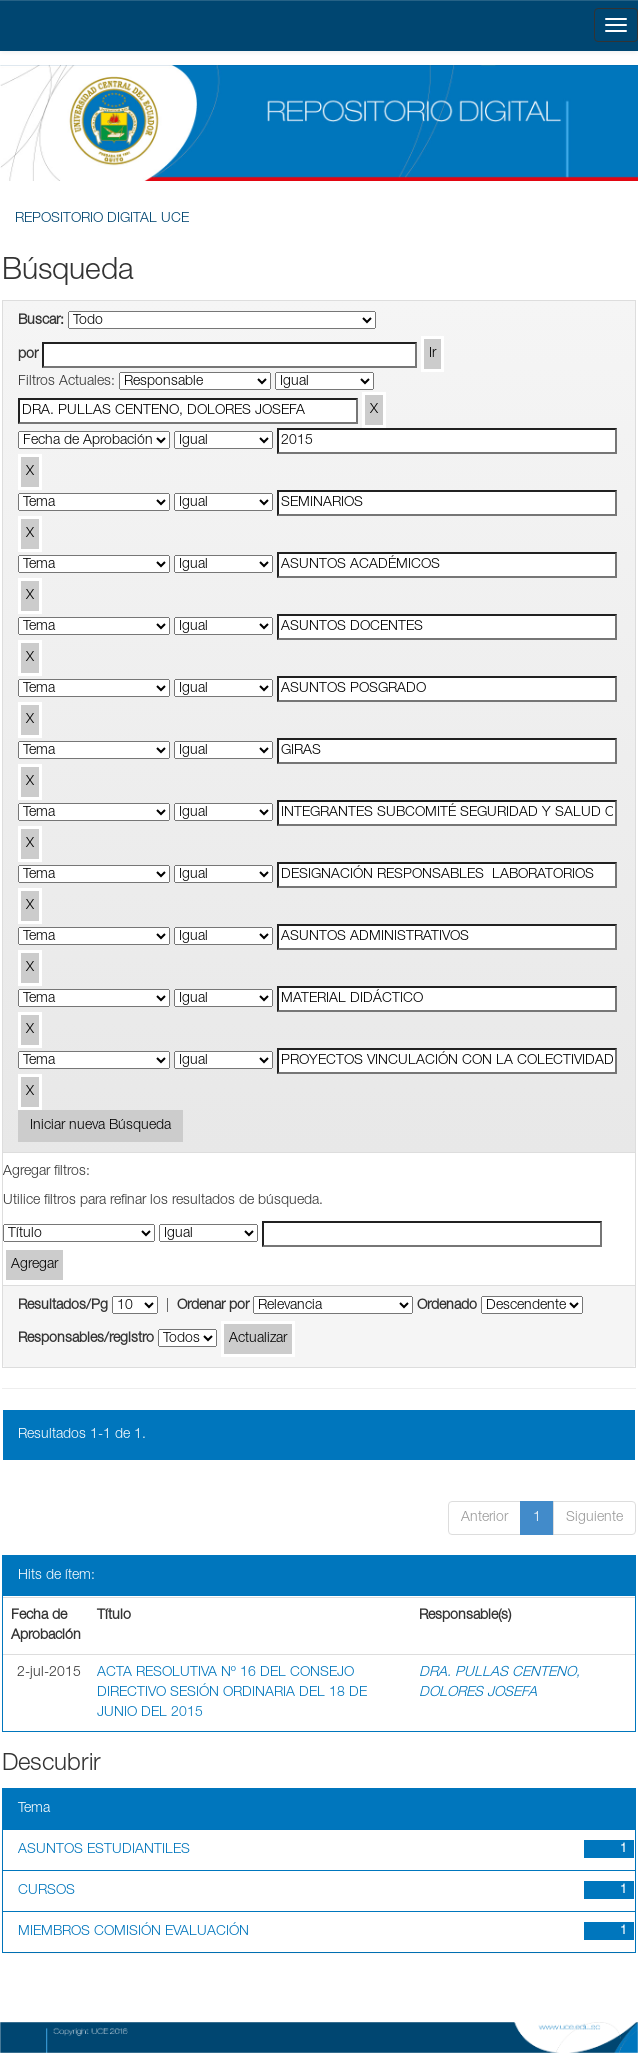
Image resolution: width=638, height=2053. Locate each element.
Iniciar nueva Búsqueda (100, 1126)
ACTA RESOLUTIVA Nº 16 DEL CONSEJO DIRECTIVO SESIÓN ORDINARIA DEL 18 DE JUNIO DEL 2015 (232, 1693)
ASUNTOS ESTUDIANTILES (104, 1850)
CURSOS (46, 1891)
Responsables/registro (86, 1339)
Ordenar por (213, 1306)
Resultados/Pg (63, 1306)
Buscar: (41, 321)
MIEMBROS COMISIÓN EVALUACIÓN (133, 1932)
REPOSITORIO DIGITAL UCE (102, 219)
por (28, 355)
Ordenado (447, 1306)
